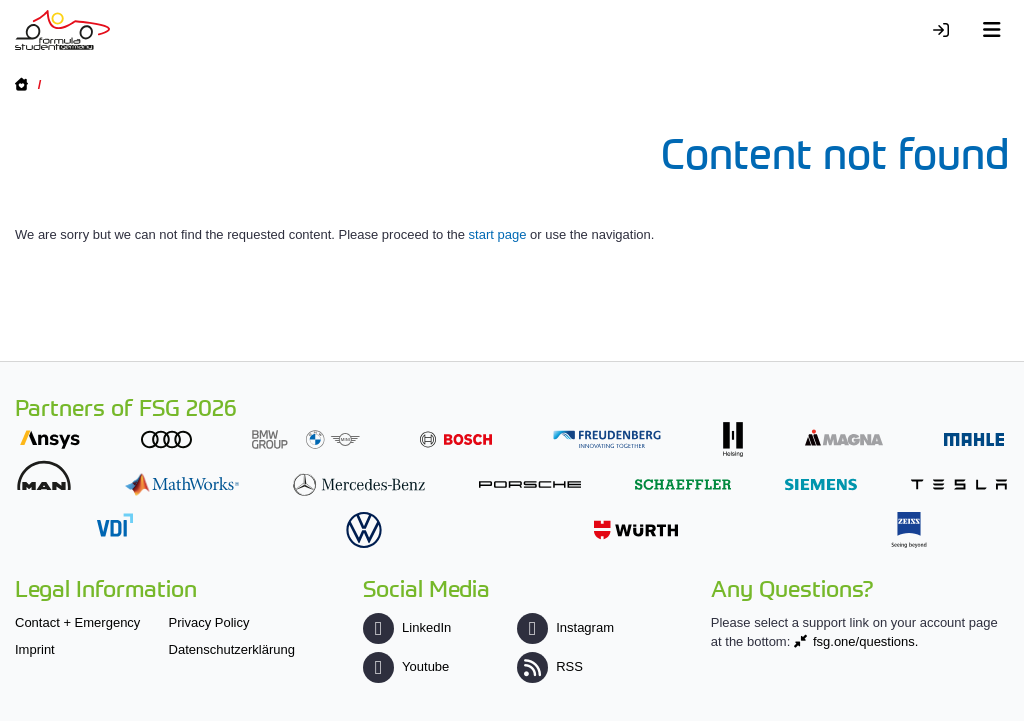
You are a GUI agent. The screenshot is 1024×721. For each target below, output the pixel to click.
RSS (550, 666)
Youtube (406, 666)
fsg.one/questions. (866, 641)
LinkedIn (407, 627)
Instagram (565, 627)
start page (498, 234)
